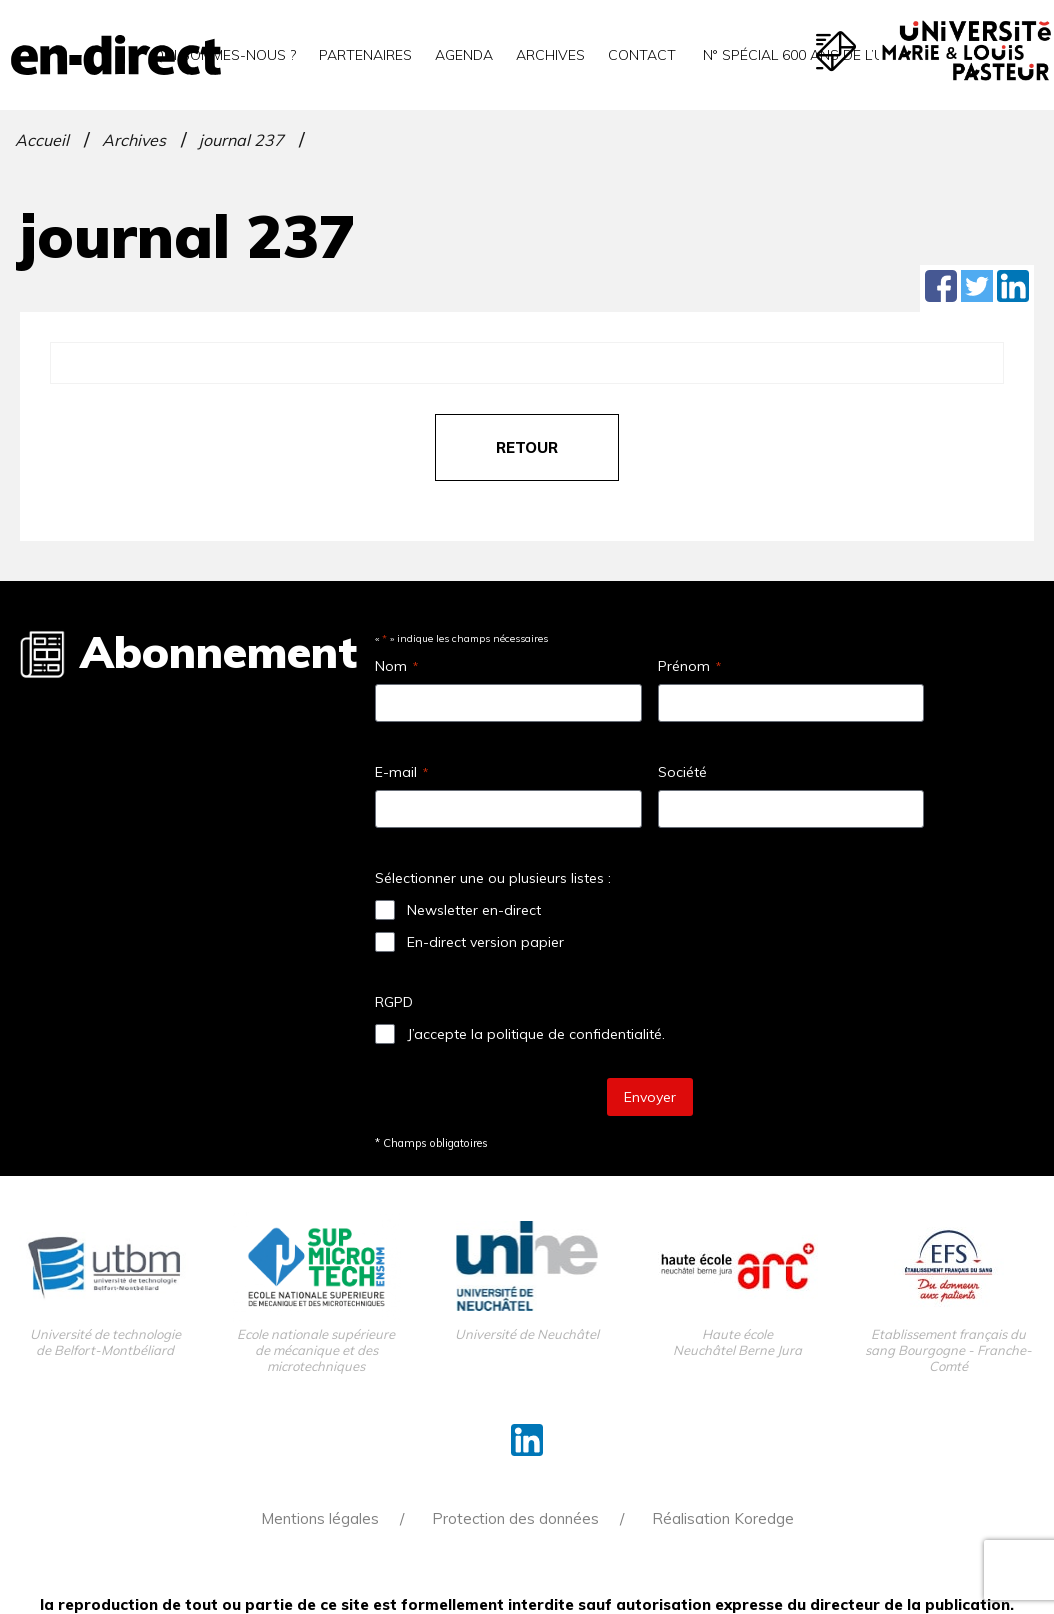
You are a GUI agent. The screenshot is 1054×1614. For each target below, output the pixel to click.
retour (527, 447)
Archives (550, 55)
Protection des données (515, 1518)
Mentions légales (320, 1518)
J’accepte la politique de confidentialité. (536, 1034)
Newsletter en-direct (474, 910)
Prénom (689, 666)
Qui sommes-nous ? (224, 55)
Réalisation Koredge (723, 1518)
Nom (396, 666)
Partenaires (365, 55)
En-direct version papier (485, 942)
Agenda (464, 55)
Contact (642, 55)
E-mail (401, 772)
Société (682, 772)
